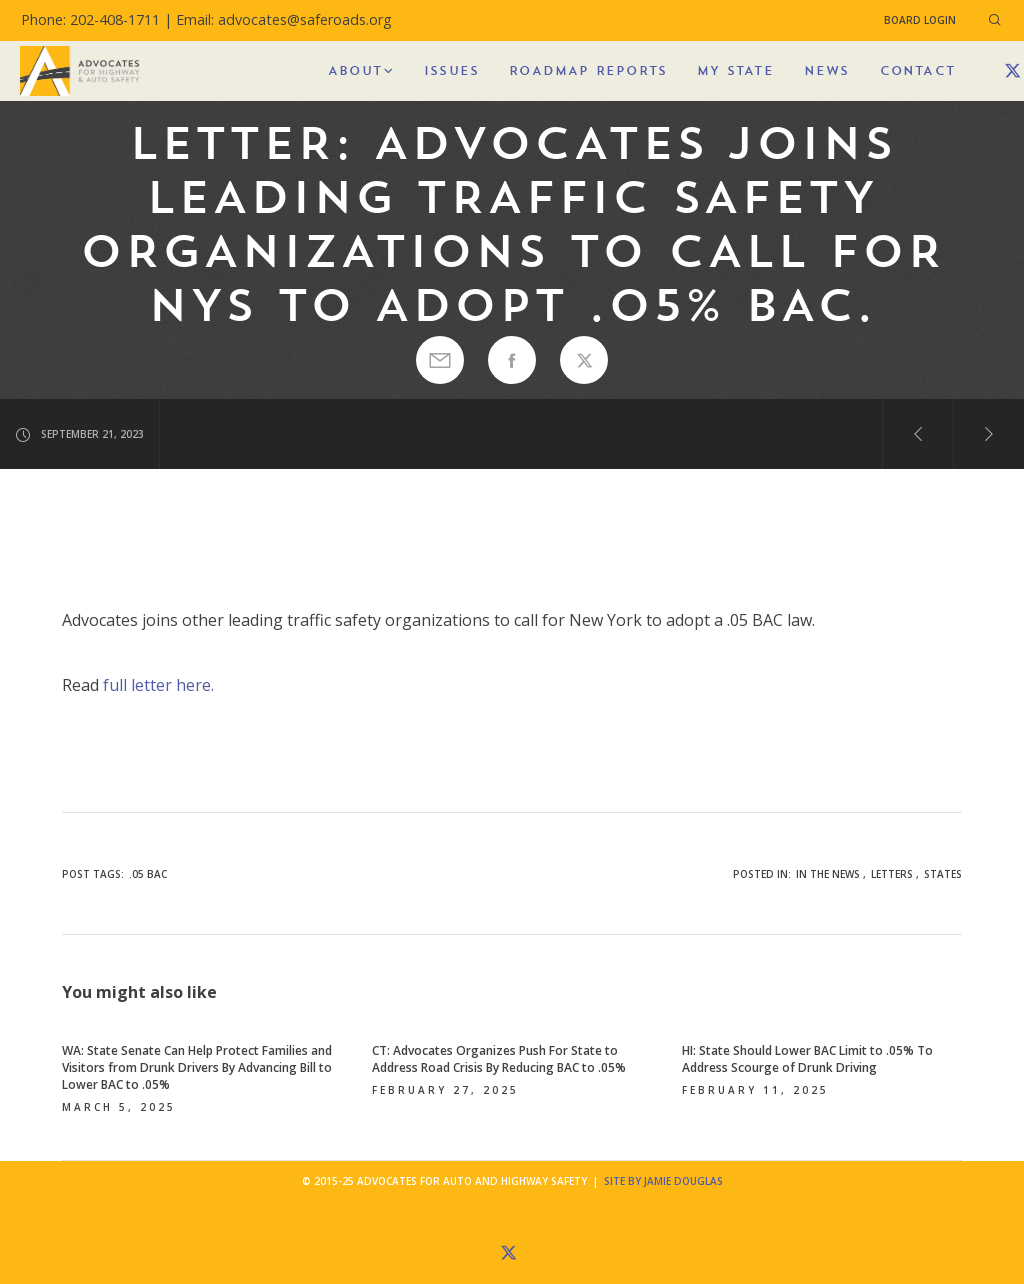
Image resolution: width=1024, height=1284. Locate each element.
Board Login (920, 20)
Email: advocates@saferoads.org (284, 19)
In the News (828, 874)
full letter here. (158, 685)
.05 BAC (148, 874)
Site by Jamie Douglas (663, 1181)
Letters (892, 874)
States (943, 874)
